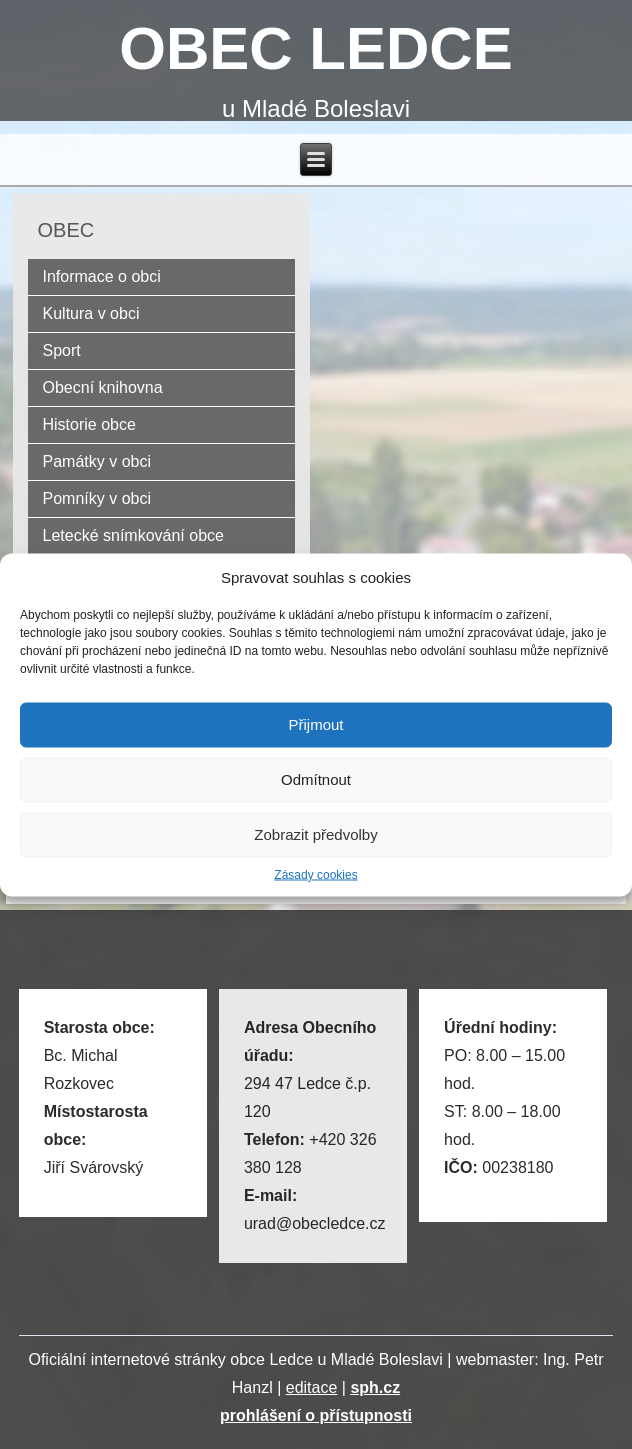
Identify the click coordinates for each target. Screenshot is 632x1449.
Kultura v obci (91, 313)
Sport (62, 350)
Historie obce (89, 424)
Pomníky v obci (97, 498)
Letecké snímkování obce (133, 535)
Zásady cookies (315, 874)
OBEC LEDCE (315, 48)
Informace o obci (102, 276)
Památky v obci (97, 461)
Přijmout (315, 724)
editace (312, 1387)
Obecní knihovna (103, 387)
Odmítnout (316, 779)
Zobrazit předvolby (315, 834)
